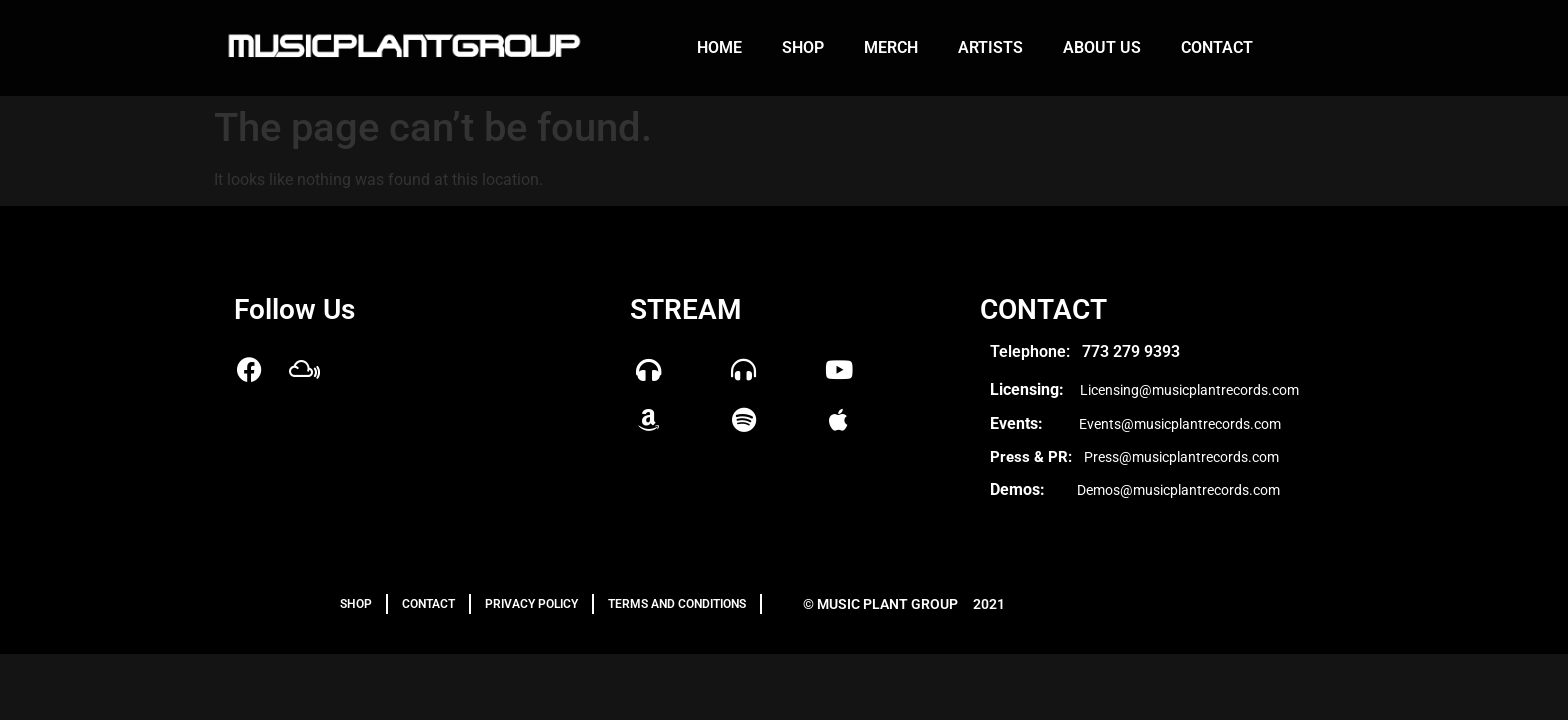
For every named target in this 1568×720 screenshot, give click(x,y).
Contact (1217, 47)
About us (1102, 47)
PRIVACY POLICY (531, 604)
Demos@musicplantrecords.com (1178, 490)
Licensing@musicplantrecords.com (1189, 390)
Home (719, 47)
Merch (891, 47)
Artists (990, 47)
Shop (803, 47)
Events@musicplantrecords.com (1180, 424)
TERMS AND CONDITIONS (677, 604)
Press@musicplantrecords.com (1181, 457)
